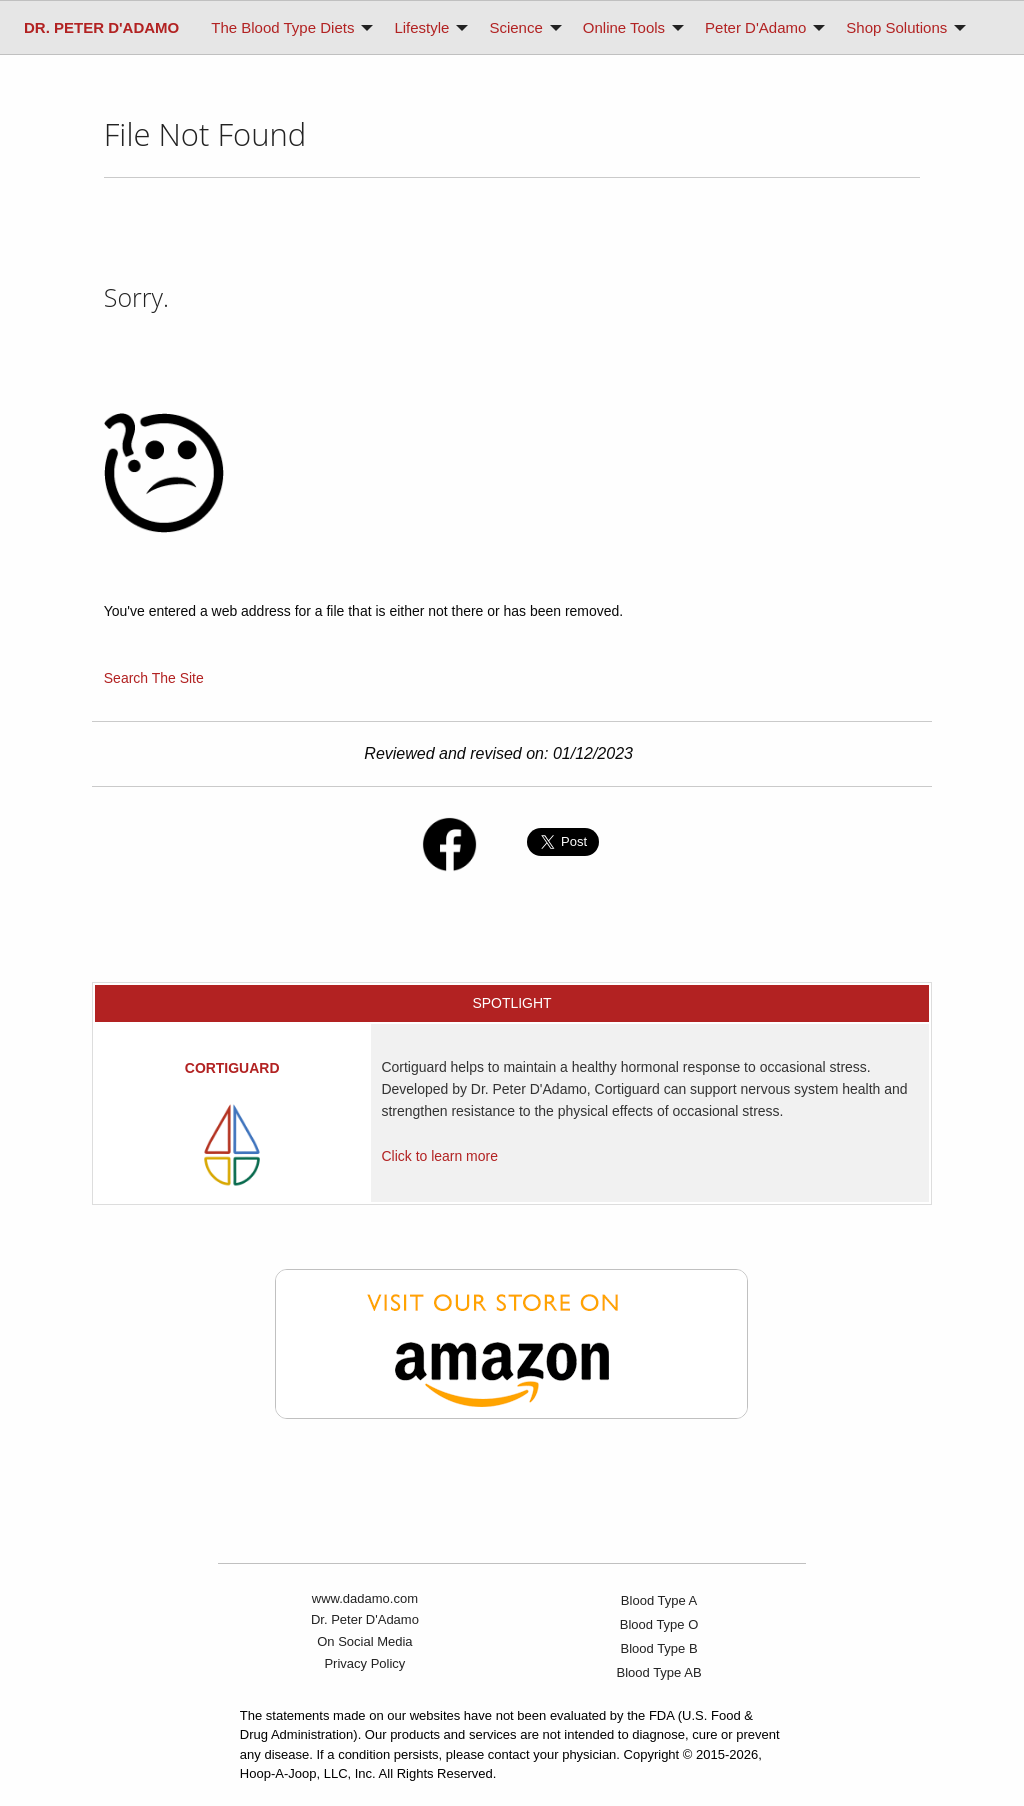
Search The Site (154, 678)
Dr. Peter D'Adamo (365, 1619)
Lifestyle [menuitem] (421, 27)
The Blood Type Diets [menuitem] (282, 27)
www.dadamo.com (365, 1598)
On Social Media (364, 1641)
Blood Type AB (659, 1672)
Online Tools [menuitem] (624, 27)
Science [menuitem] (515, 27)
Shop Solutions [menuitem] (896, 27)
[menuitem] (101, 27)
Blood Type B (659, 1648)
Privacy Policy (364, 1663)
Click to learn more (439, 1156)
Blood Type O (659, 1624)
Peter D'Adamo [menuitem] (755, 27)
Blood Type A (659, 1600)
